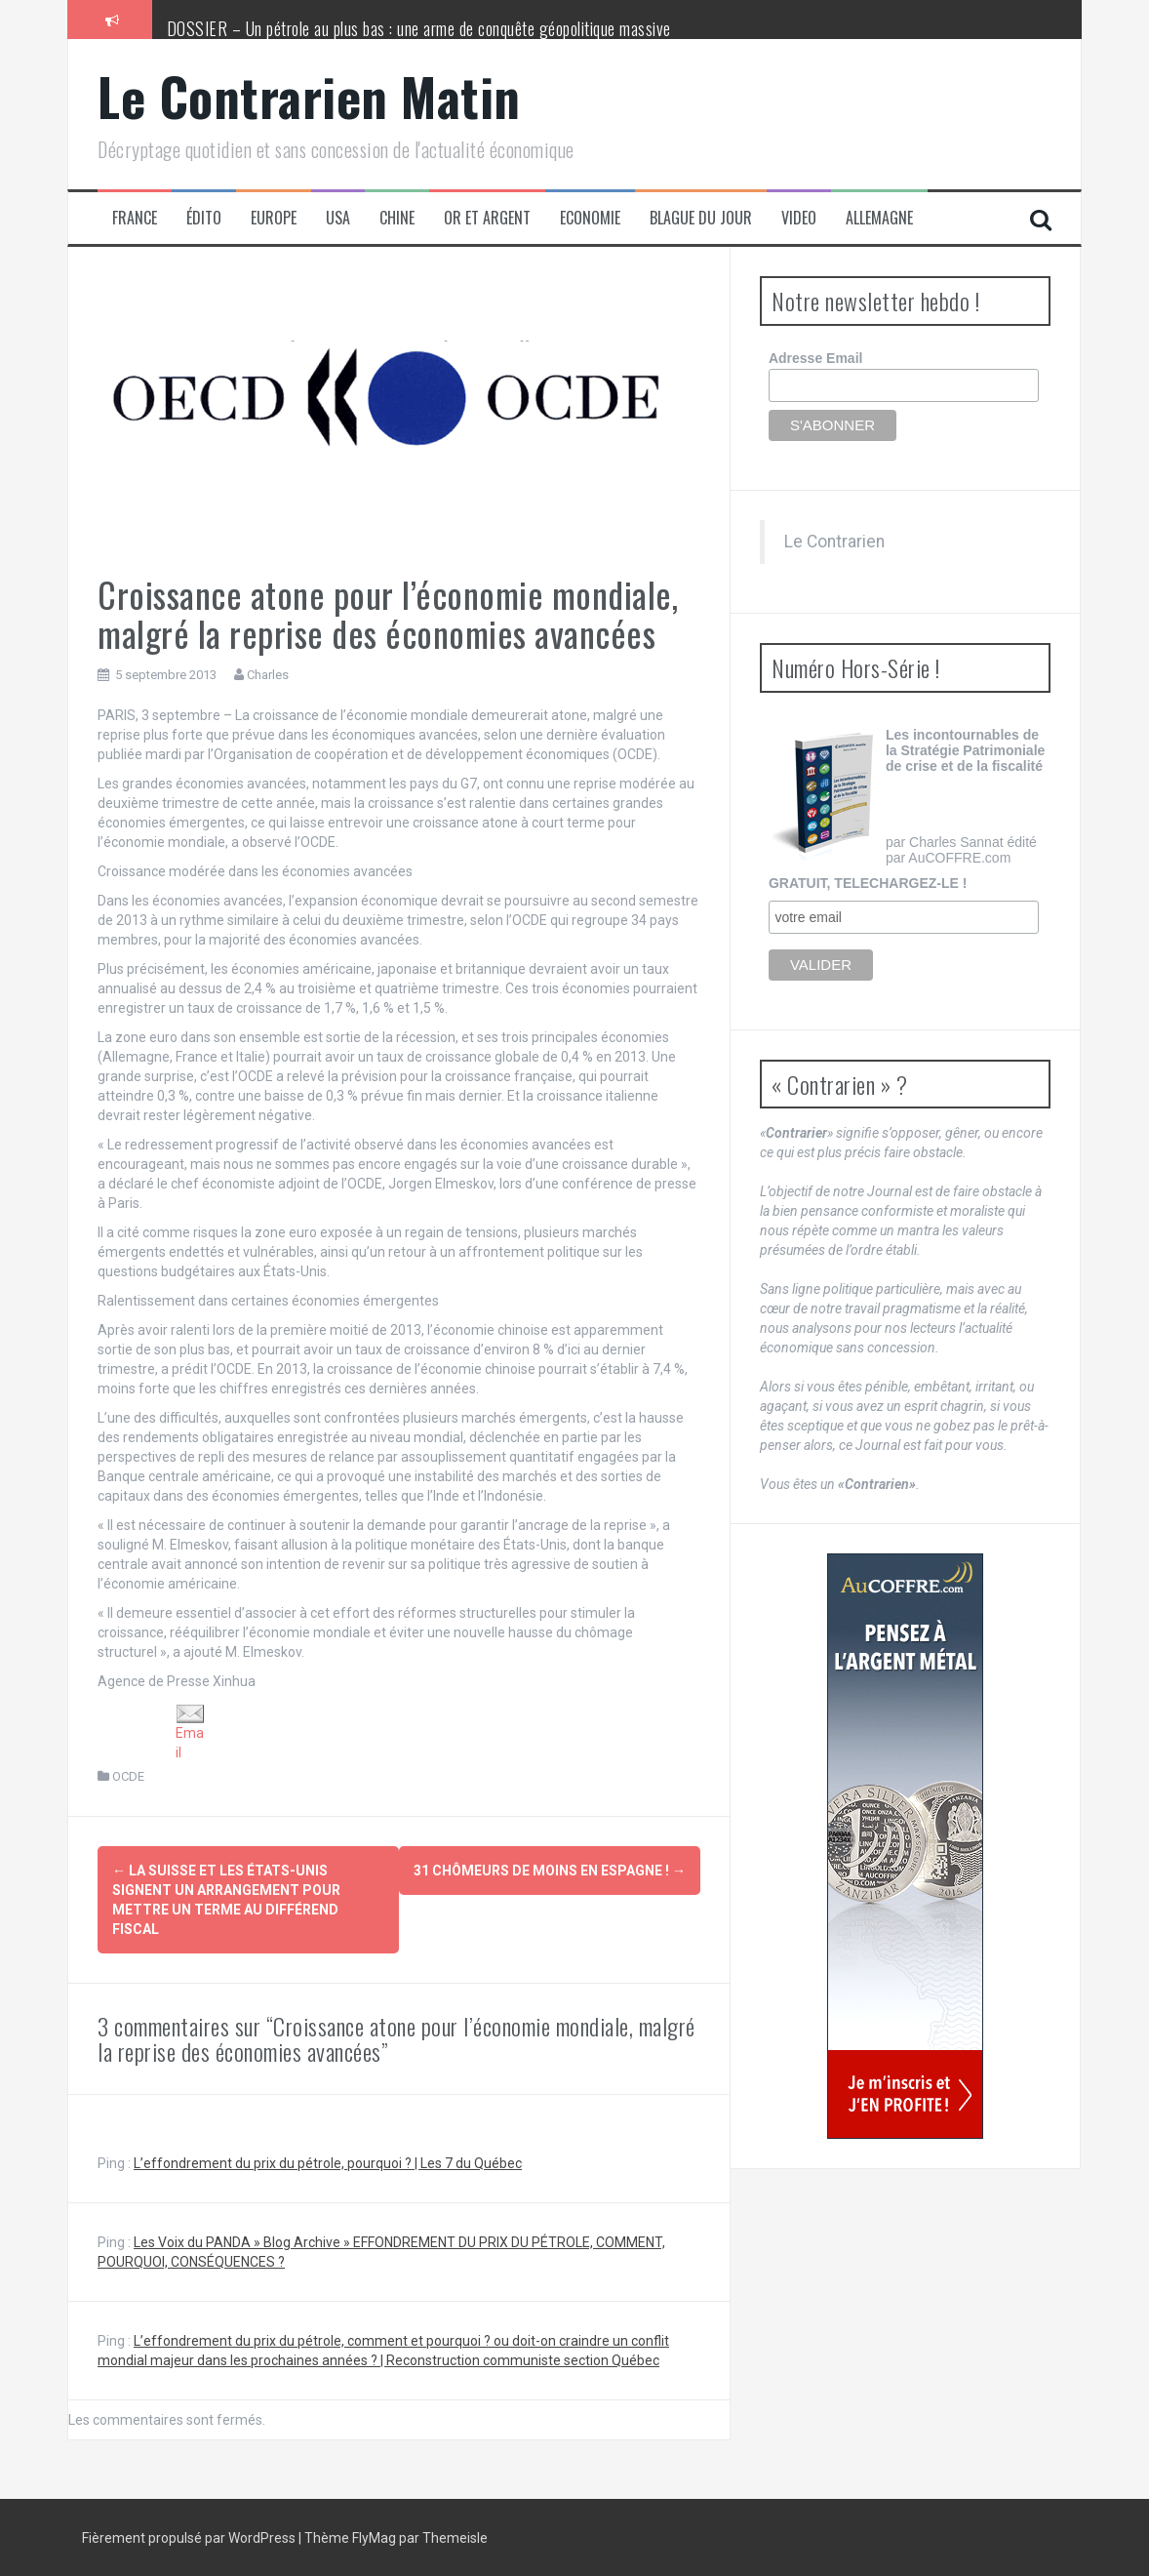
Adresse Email (816, 358)
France (134, 218)
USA (338, 218)
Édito (203, 218)
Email (190, 1732)
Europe (274, 218)
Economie (590, 218)
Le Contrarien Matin (309, 96)
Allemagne (879, 218)
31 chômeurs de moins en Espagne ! (550, 1870)
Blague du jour (701, 218)
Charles (268, 674)
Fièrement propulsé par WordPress (190, 2537)
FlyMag (374, 2537)
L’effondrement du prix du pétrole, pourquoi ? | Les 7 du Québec (328, 2162)
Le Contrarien (834, 541)
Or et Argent (487, 218)
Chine (397, 218)
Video (798, 218)
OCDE (128, 1776)
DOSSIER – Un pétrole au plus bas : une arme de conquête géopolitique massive (419, 28)
